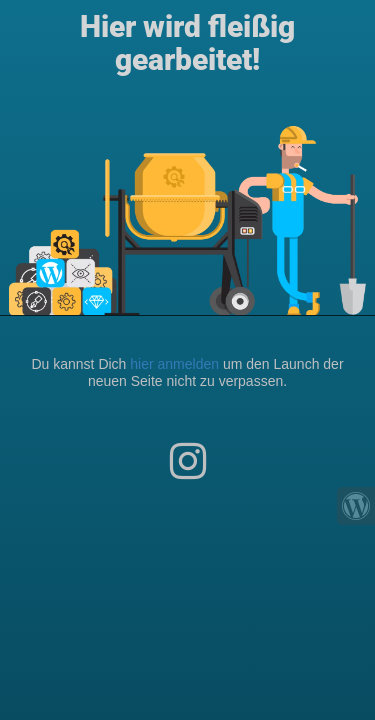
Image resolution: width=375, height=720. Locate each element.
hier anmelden (174, 364)
